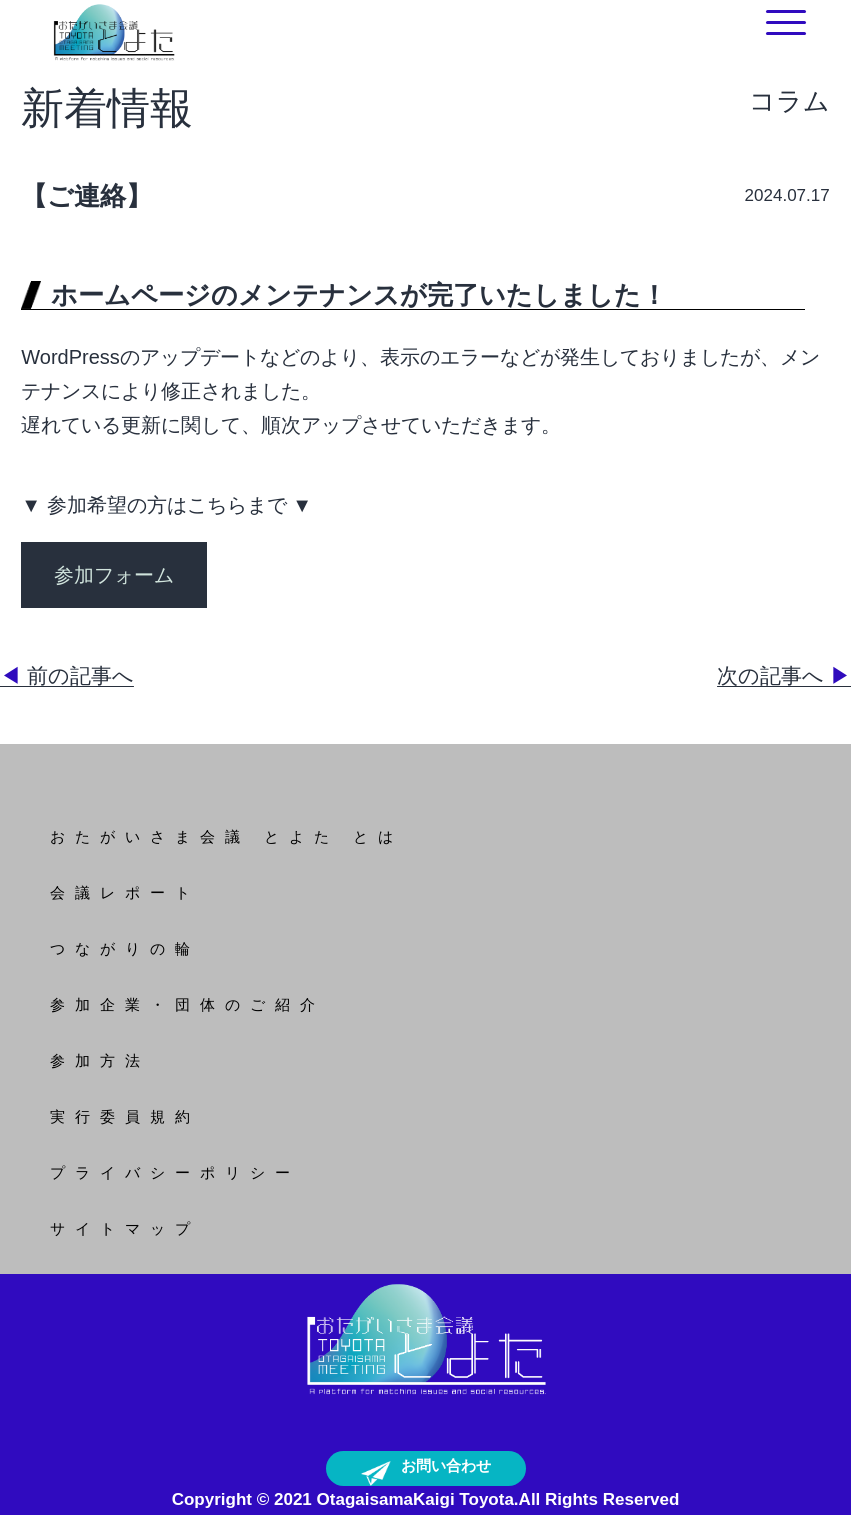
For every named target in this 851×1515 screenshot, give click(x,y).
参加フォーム (114, 575)
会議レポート (125, 892)
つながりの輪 (125, 948)
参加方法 (100, 1060)
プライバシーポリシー (175, 1172)
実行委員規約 (125, 1116)
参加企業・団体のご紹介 (187, 1004)
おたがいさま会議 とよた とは (227, 836)
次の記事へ (784, 676)
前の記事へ (67, 676)
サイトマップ (125, 1228)
